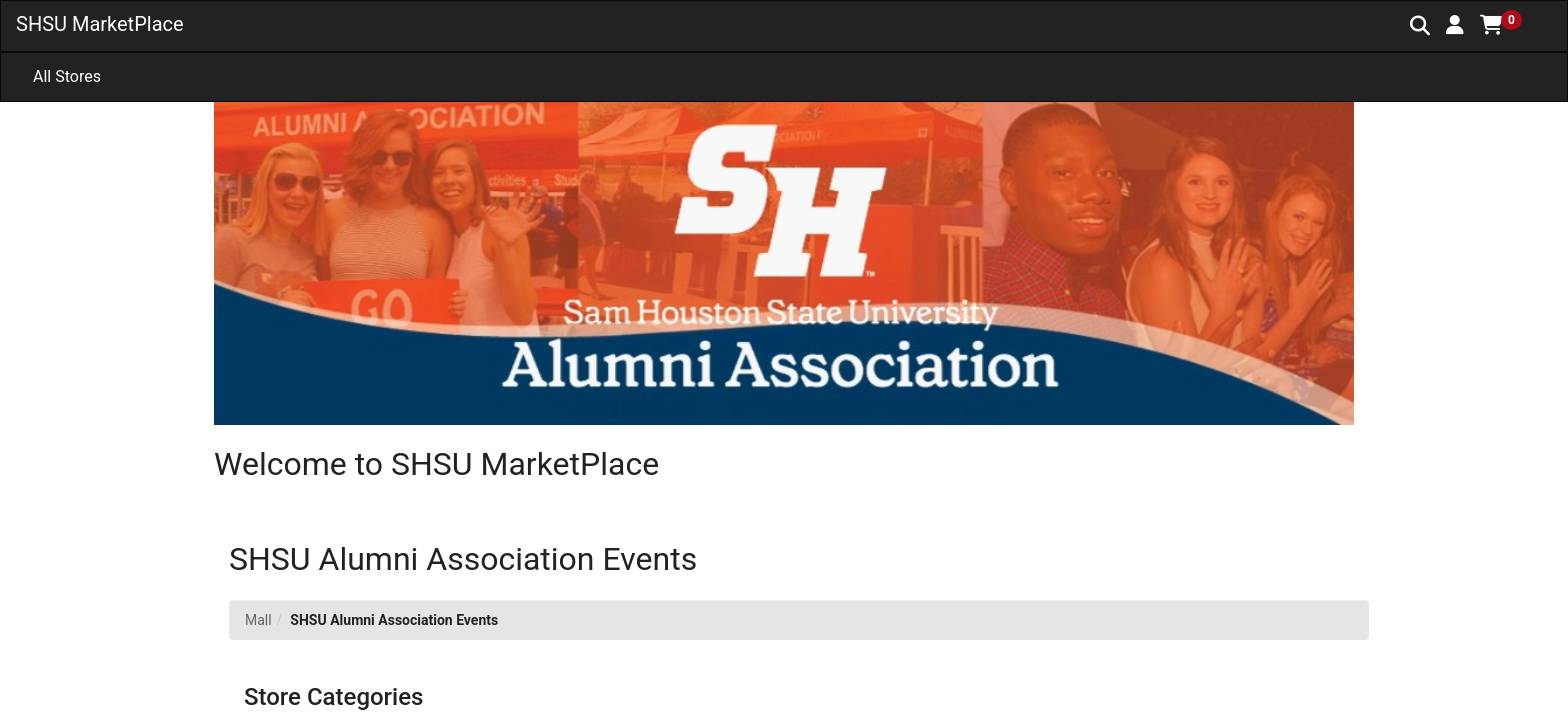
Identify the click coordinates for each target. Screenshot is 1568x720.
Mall (258, 620)
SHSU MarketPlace (100, 24)
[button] (1455, 25)
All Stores (67, 76)
